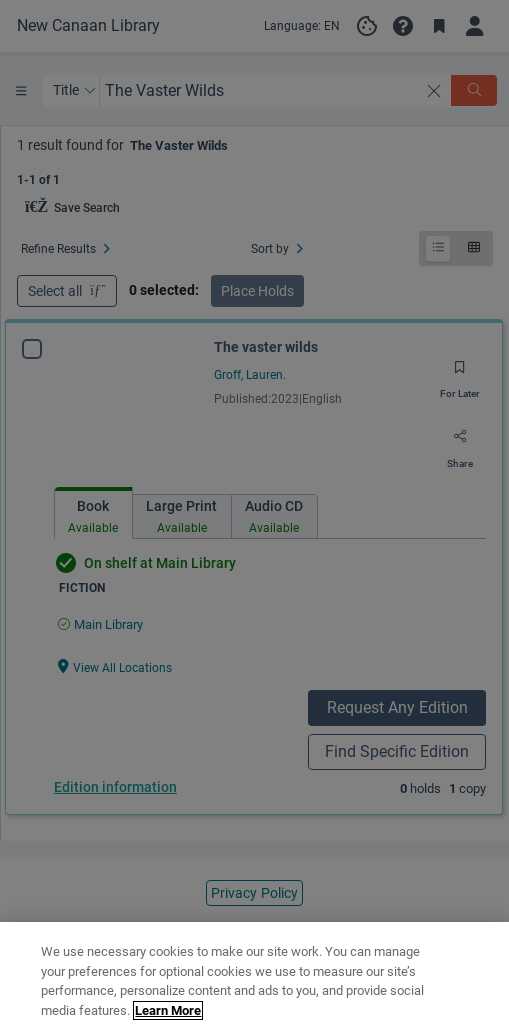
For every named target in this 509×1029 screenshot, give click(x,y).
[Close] (477, 977)
